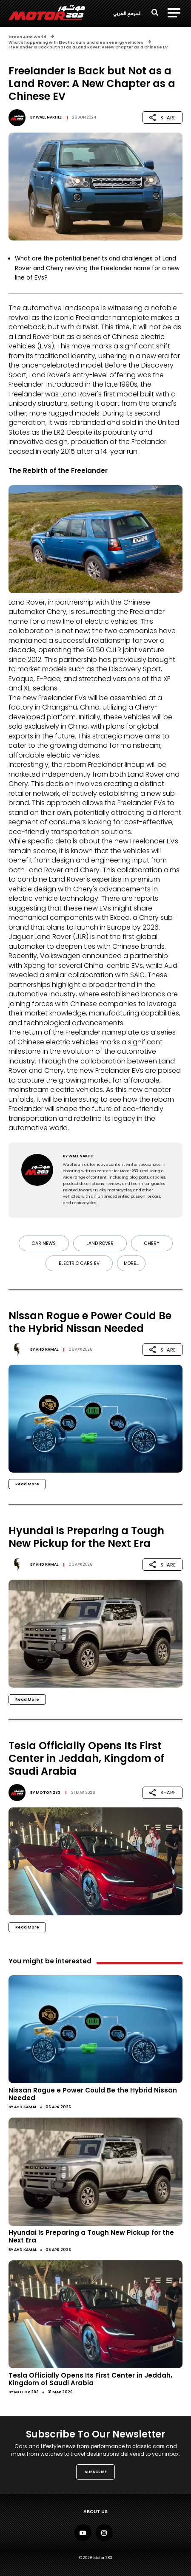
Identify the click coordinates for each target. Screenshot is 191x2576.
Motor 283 (48, 1792)
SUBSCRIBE (96, 2471)
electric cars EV (79, 1263)
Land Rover (100, 1243)
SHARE (162, 117)
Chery (152, 1243)
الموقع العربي (127, 13)
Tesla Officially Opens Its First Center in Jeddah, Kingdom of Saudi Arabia (90, 2379)
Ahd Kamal (47, 1349)
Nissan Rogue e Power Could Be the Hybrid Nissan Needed (93, 2094)
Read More (27, 1484)
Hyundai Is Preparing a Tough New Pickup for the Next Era (91, 2236)
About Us (95, 2511)
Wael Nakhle (49, 117)
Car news (44, 1243)
